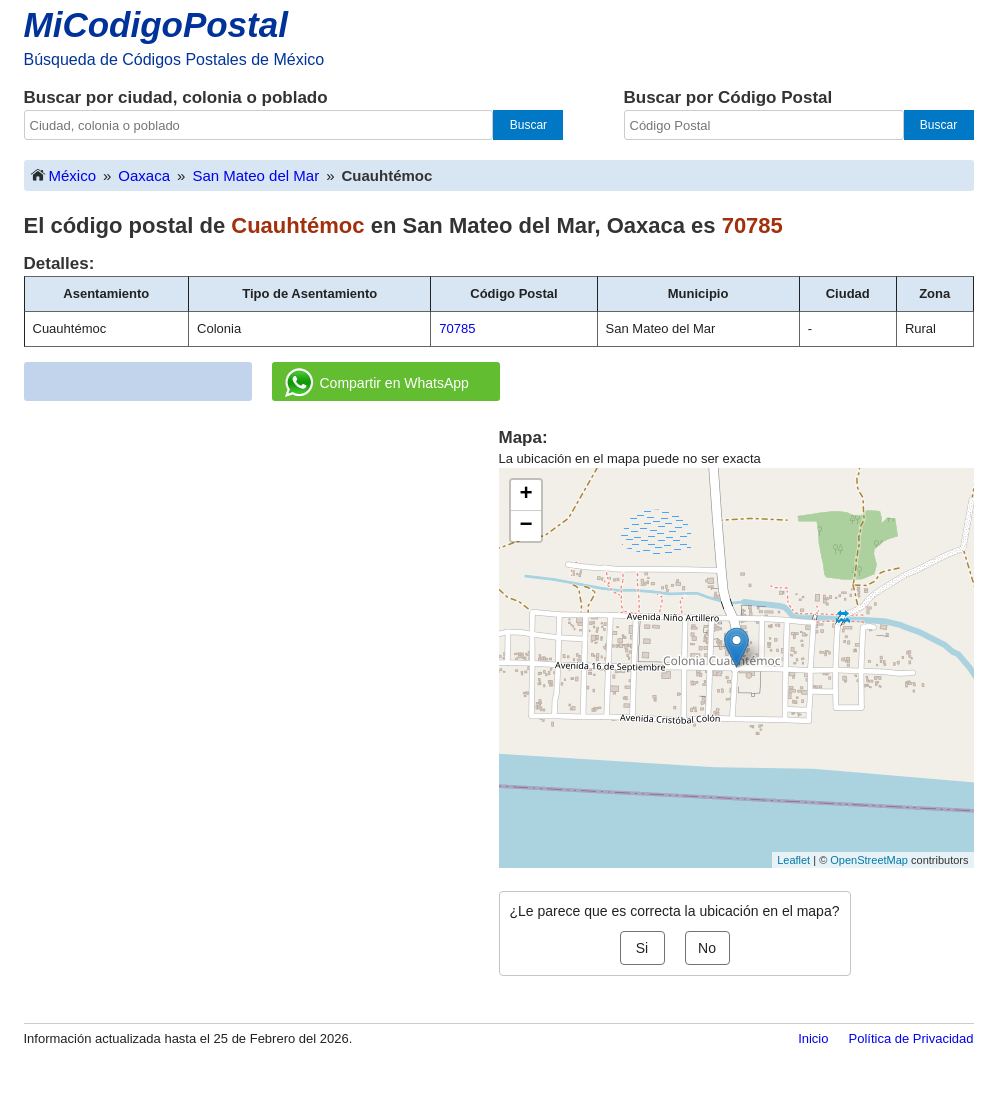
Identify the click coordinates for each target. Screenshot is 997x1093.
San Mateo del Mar (255, 175)
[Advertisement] (261, 566)
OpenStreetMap (869, 860)
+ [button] (525, 495)
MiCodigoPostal (156, 24)
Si (642, 948)
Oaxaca (144, 175)
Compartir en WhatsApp (377, 383)
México (63, 174)
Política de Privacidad (910, 1038)
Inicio (813, 1038)
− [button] (525, 526)
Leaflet (793, 860)
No (707, 948)
